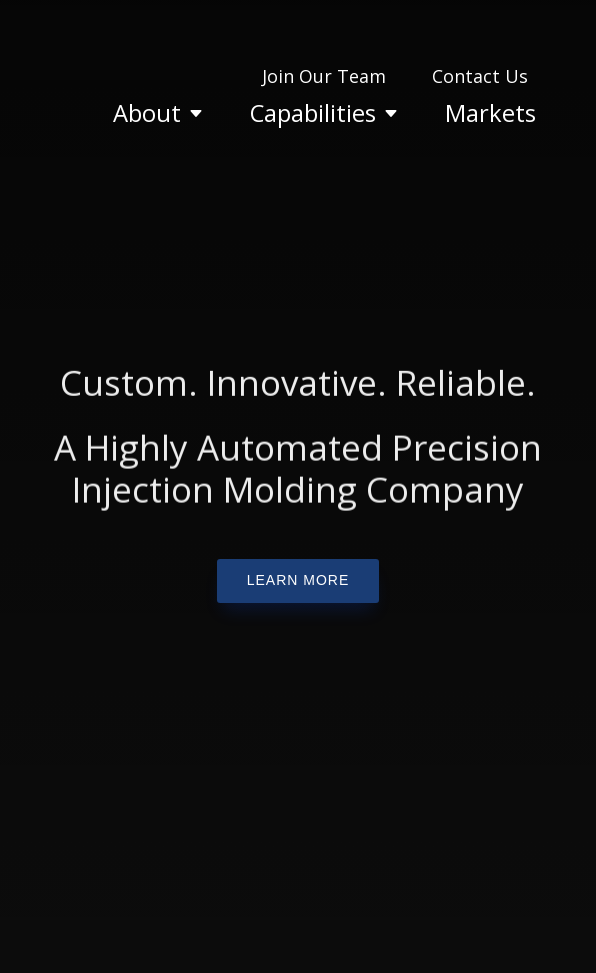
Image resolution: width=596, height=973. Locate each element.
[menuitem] (472, 76)
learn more (298, 580)
